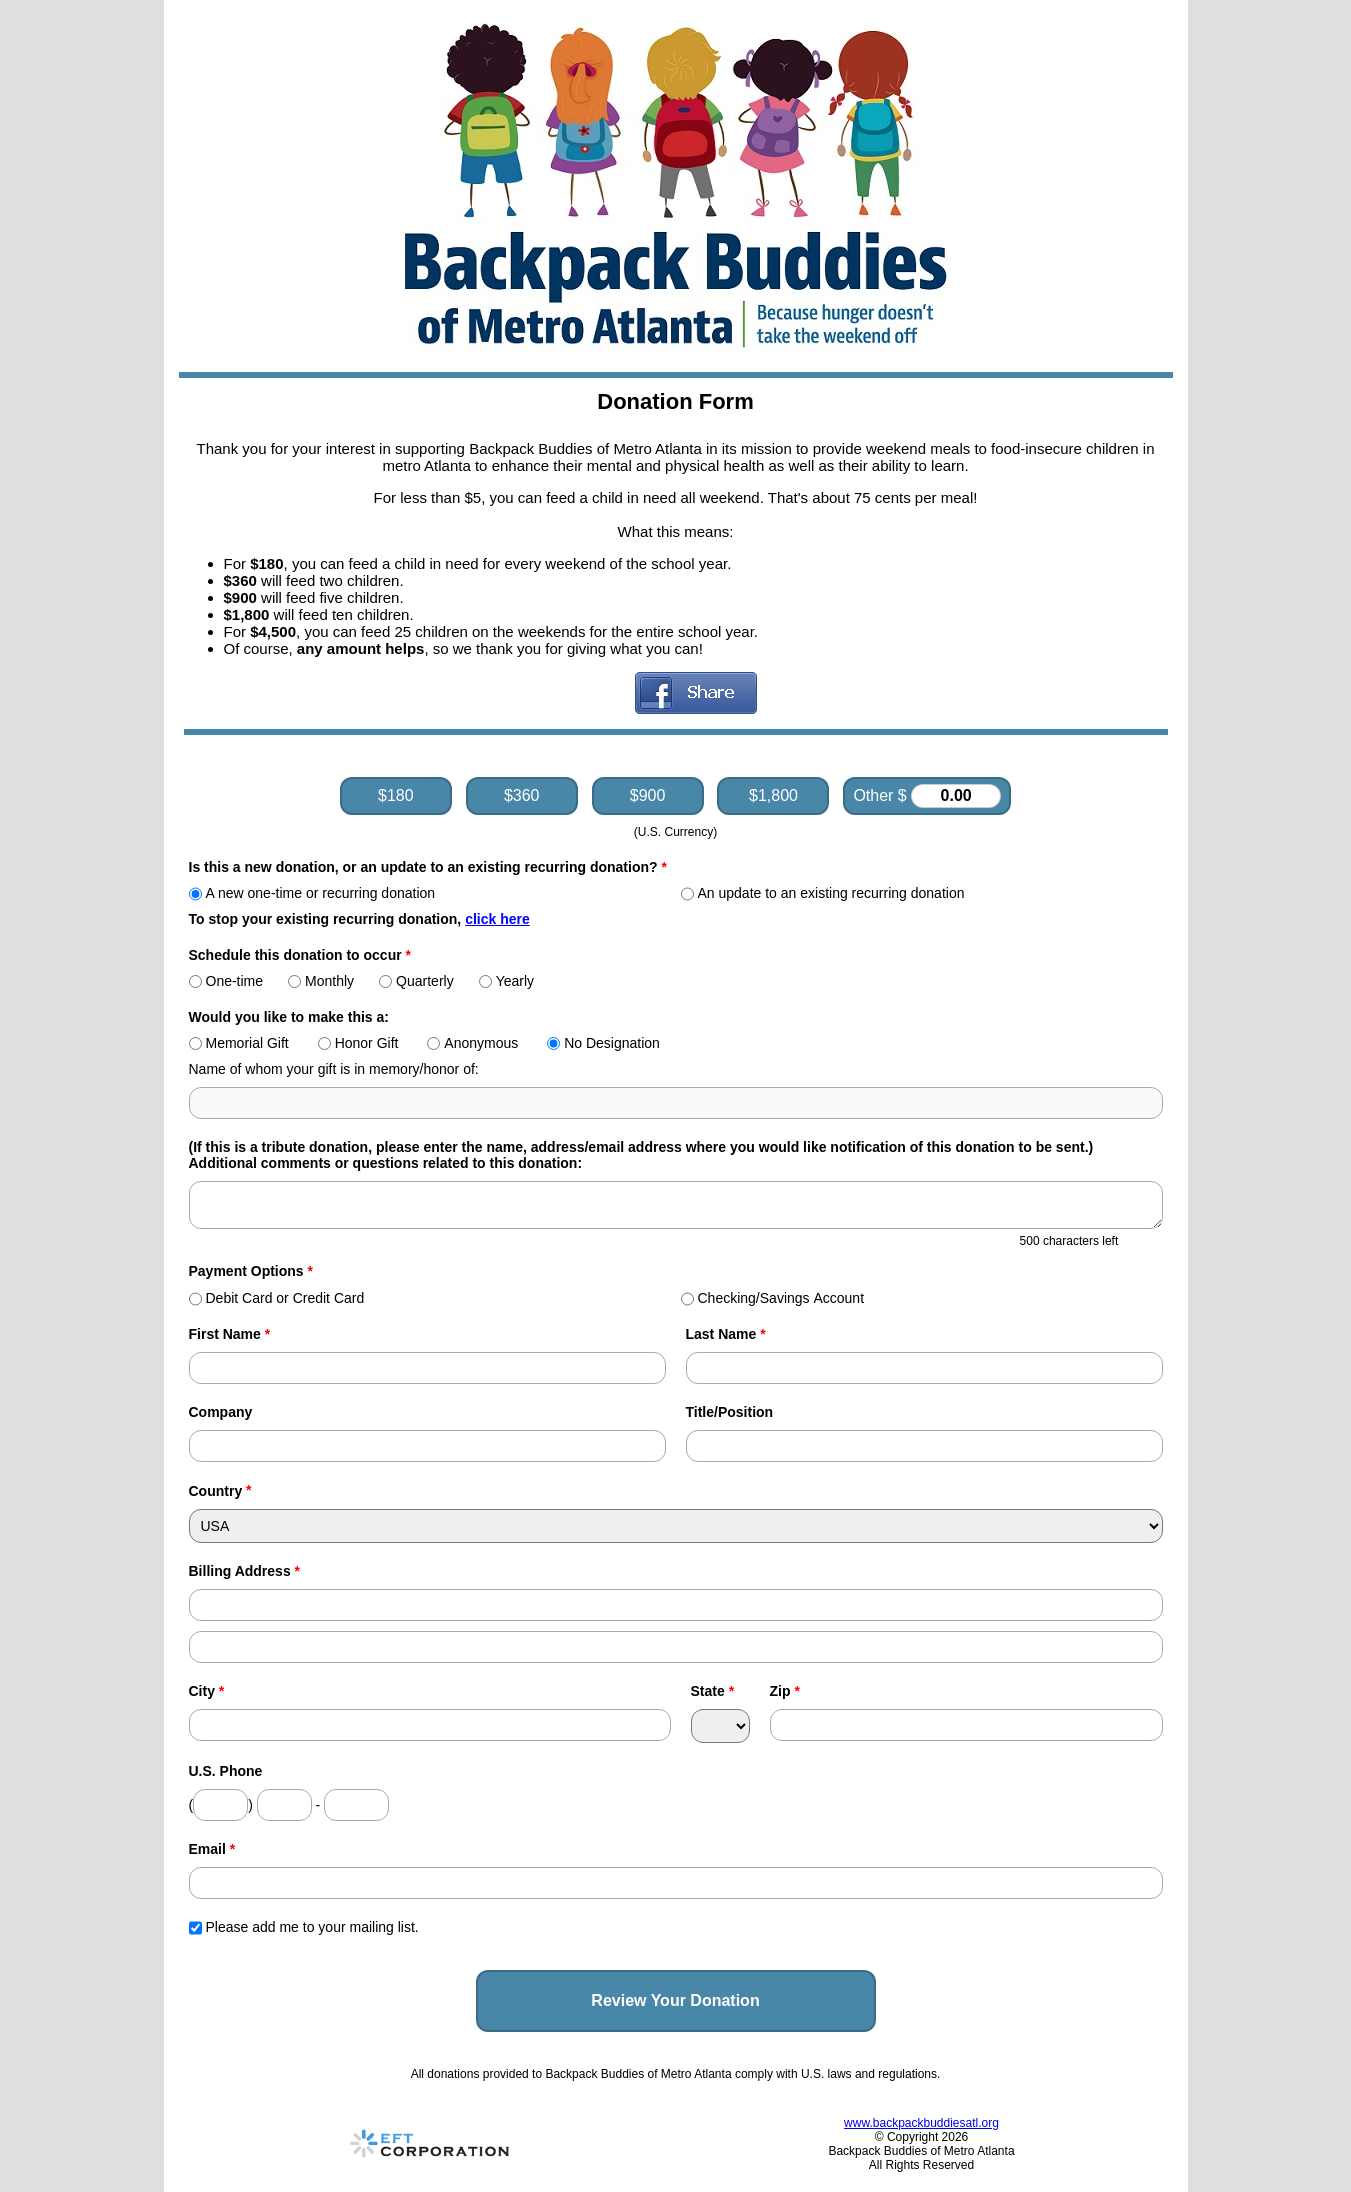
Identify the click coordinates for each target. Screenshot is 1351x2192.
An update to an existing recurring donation (823, 893)
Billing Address (245, 1571)
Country (216, 1491)
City (207, 1691)
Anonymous (472, 1043)
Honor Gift (358, 1043)
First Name (230, 1334)
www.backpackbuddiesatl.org (921, 2123)
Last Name (726, 1334)
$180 (396, 795)
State (713, 1691)
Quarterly (416, 981)
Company (221, 1412)
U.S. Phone (226, 1771)
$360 (522, 795)
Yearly (506, 981)
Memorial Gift (239, 1043)
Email (212, 1849)
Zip (785, 1691)
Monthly (321, 981)
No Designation (603, 1043)
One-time (226, 981)
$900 (648, 795)
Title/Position (730, 1412)
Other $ (927, 796)
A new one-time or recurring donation (312, 893)
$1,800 (773, 795)
